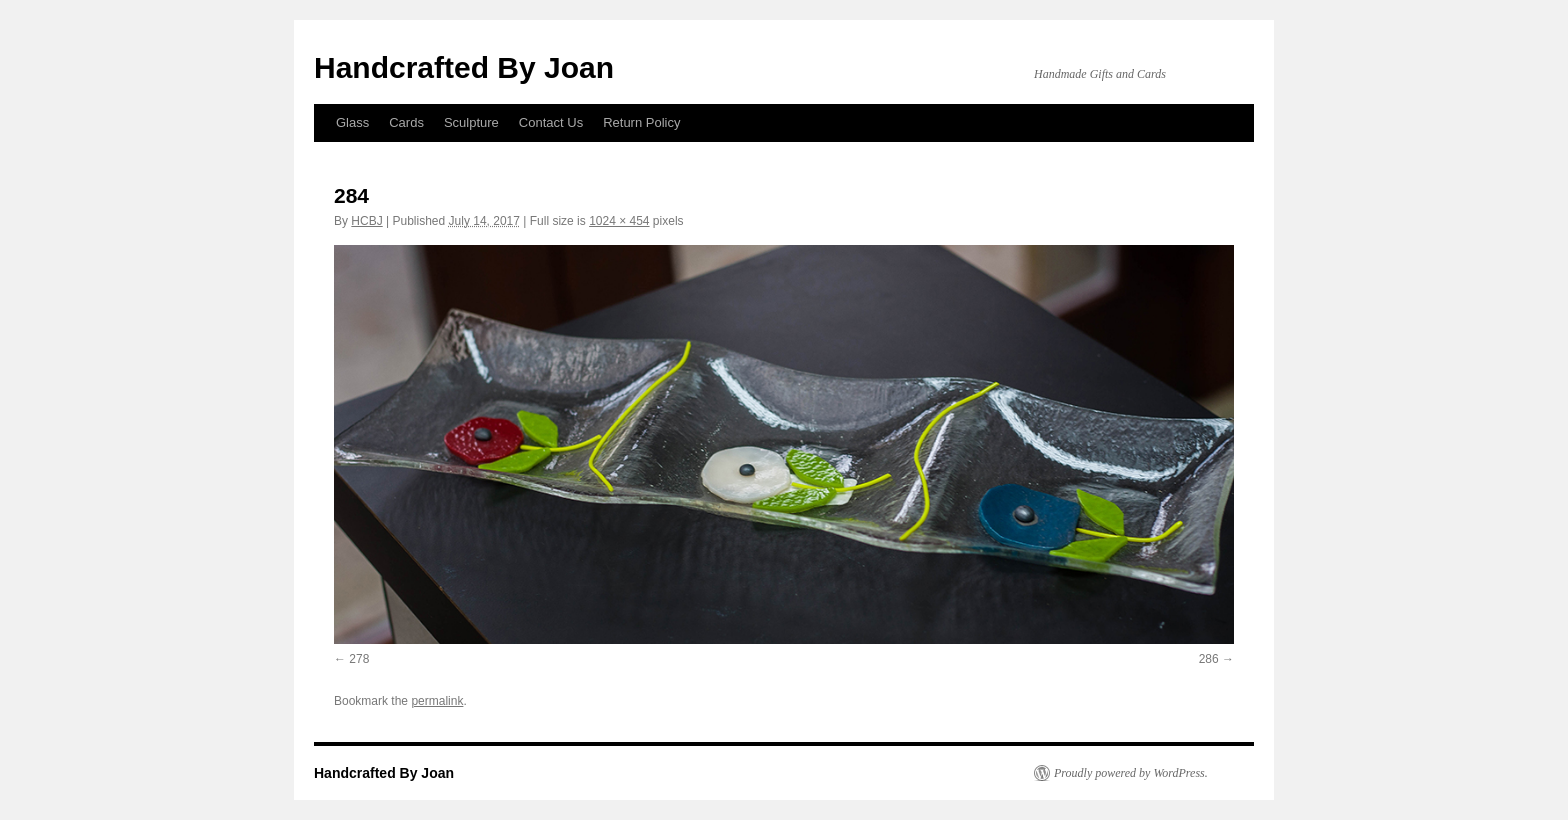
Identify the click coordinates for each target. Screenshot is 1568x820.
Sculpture (471, 122)
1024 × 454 (619, 221)
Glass (352, 122)
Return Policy (641, 122)
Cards (406, 122)
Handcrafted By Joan (464, 67)
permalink (437, 701)
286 (1209, 659)
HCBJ (366, 221)
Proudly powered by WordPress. (1131, 773)
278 (359, 659)
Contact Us (551, 122)
